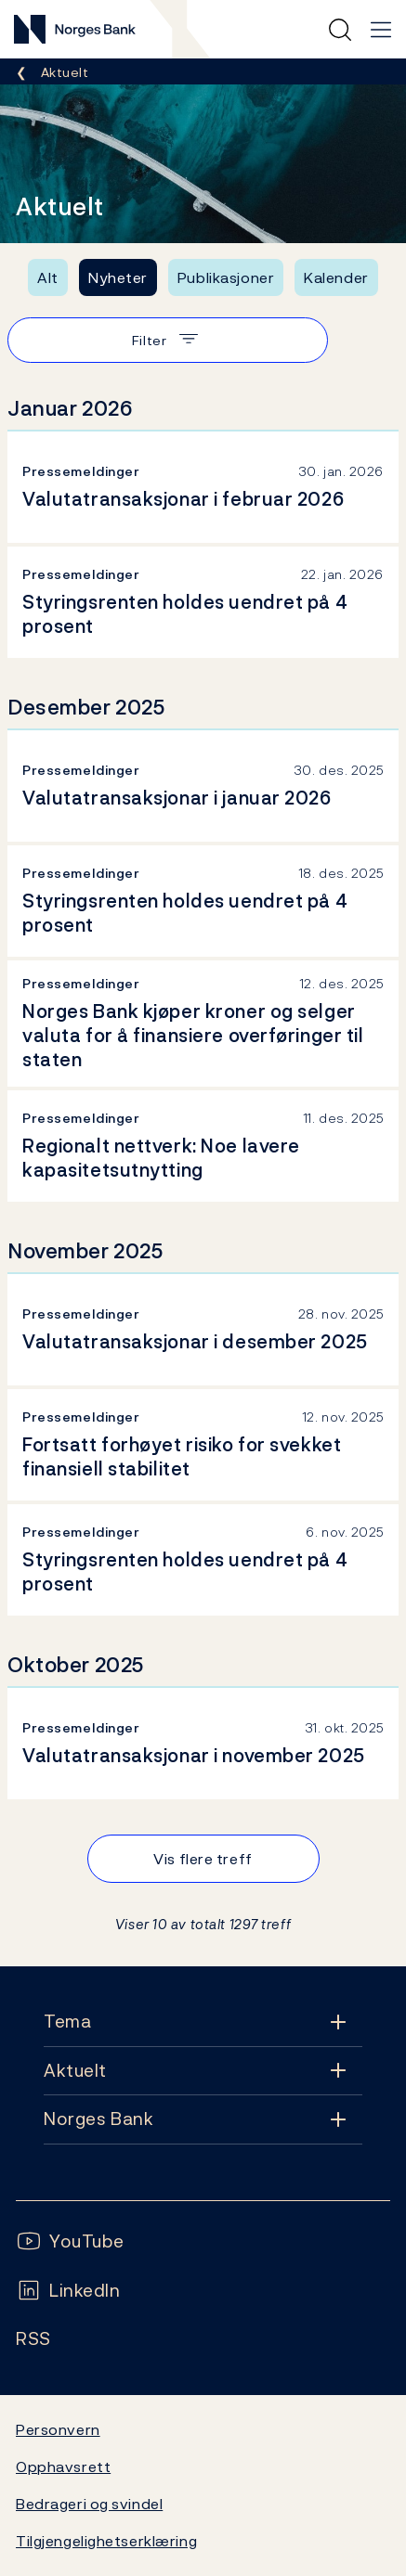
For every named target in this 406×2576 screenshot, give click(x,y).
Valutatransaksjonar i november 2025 (193, 1756)
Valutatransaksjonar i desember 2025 (195, 1342)
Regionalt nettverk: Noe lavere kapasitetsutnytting (161, 1158)
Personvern (58, 2429)
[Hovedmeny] (380, 29)
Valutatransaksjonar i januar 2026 (177, 798)
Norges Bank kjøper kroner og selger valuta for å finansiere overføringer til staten (193, 1036)
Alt (48, 277)
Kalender (336, 277)
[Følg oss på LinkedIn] (68, 2290)
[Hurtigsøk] (340, 29)
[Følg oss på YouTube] (70, 2241)
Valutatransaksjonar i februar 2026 (183, 499)
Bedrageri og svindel (89, 2503)
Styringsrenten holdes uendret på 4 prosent (184, 614)
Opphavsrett (63, 2466)
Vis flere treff (202, 1859)
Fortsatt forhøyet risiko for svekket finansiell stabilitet (181, 1457)
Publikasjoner (225, 277)
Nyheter (118, 277)
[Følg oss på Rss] (33, 2338)
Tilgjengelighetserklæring (106, 2541)
